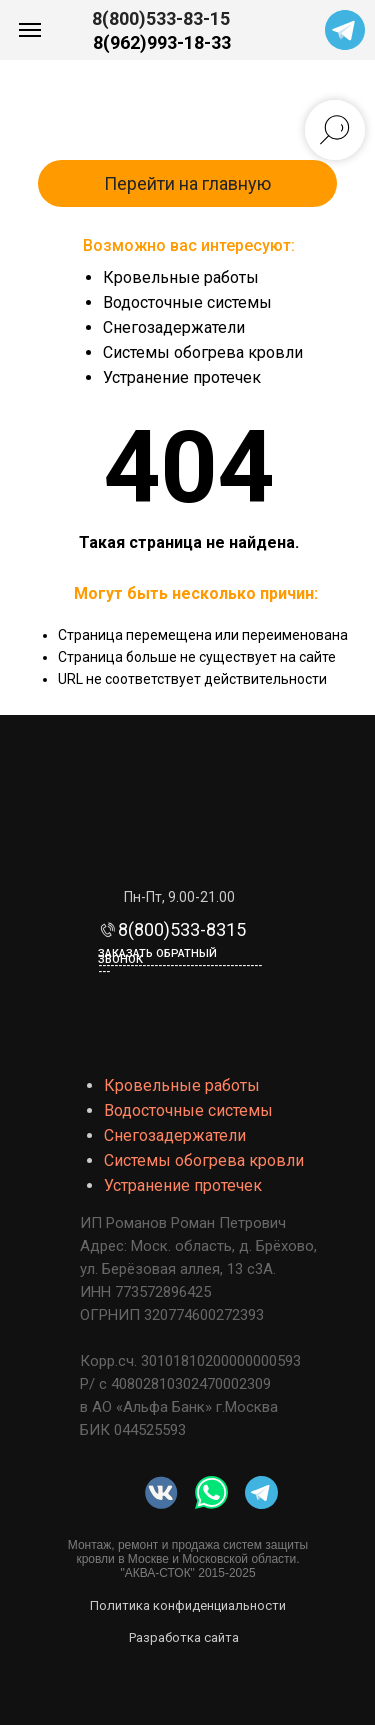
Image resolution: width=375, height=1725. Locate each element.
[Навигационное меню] (30, 30)
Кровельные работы (181, 277)
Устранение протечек (182, 377)
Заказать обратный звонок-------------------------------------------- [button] (180, 962)
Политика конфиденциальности (188, 1605)
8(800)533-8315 (182, 929)
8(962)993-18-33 (162, 42)
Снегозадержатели (174, 327)
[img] (211, 1492)
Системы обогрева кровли (203, 352)
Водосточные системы (187, 302)
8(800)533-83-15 (161, 18)
